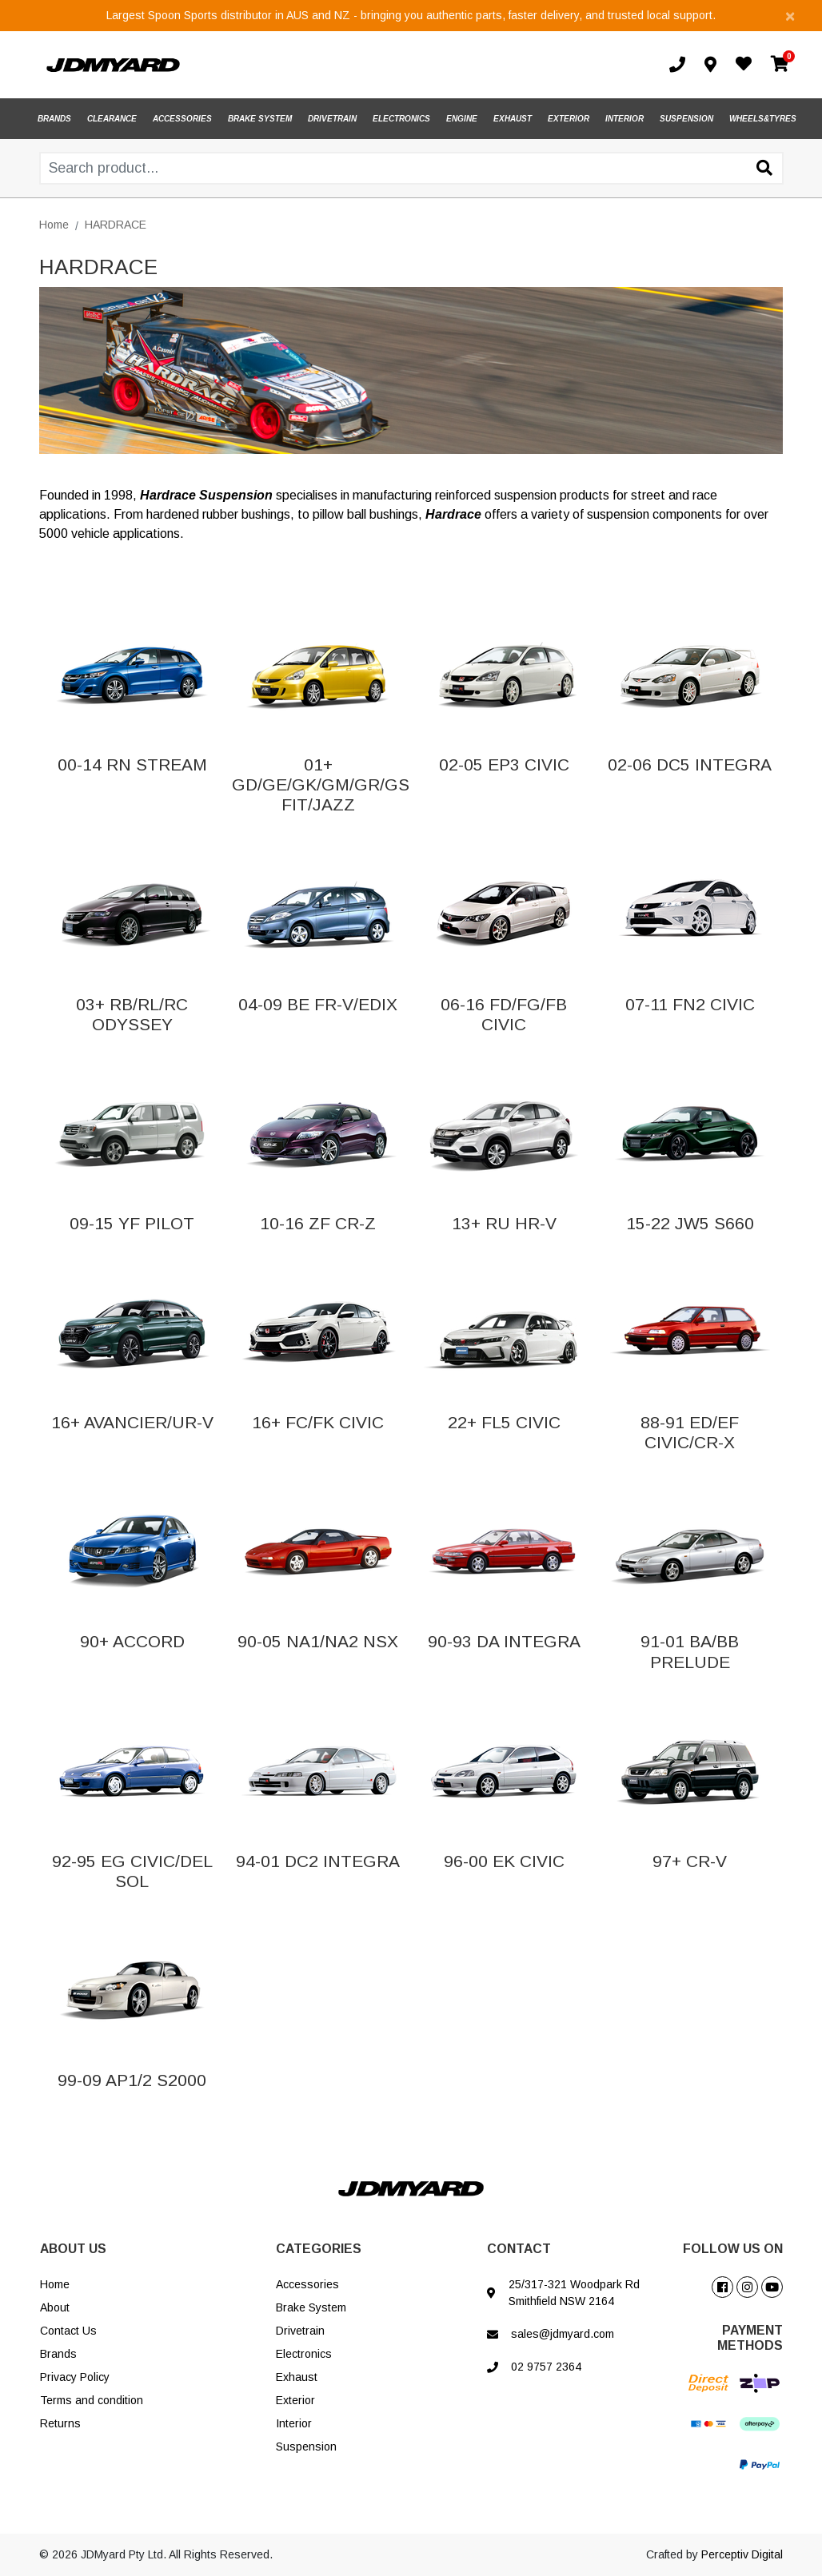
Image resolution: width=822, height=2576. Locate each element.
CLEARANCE (112, 118)
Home (55, 2284)
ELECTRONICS (401, 118)
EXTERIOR (568, 118)
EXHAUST (512, 118)
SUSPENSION (686, 118)
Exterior (295, 2400)
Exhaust (296, 2377)
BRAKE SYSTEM (260, 118)
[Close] (790, 15)
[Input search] (411, 168)
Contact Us (68, 2330)
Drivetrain (300, 2330)
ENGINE (461, 118)
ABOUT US (73, 2248)
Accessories (307, 2284)
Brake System (311, 2307)
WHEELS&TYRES (762, 118)
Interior (294, 2423)
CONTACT (519, 2248)
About (55, 2307)
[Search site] (764, 169)
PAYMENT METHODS (750, 2337)
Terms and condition (91, 2400)
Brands (58, 2353)
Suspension (306, 2446)
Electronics (304, 2353)
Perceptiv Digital (742, 2554)
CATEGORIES (318, 2248)
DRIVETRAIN (332, 118)
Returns (60, 2423)
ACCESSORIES (182, 118)
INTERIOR (624, 118)
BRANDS (54, 118)
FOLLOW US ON (733, 2248)
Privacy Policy (75, 2377)
